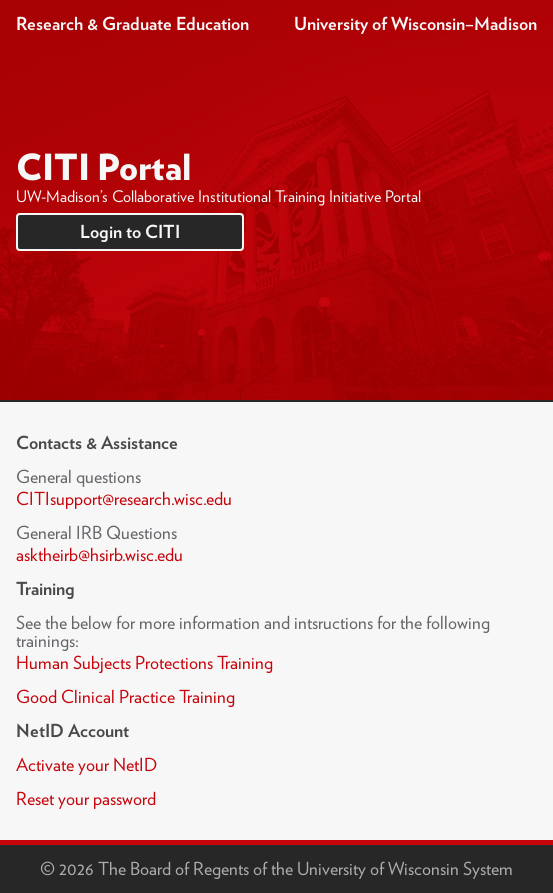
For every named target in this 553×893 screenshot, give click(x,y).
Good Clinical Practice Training (125, 696)
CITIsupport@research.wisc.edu (124, 498)
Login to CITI (130, 231)
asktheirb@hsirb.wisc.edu (99, 554)
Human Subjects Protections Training (144, 662)
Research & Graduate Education (132, 23)
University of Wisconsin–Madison (415, 23)
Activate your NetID (86, 764)
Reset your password (86, 798)
